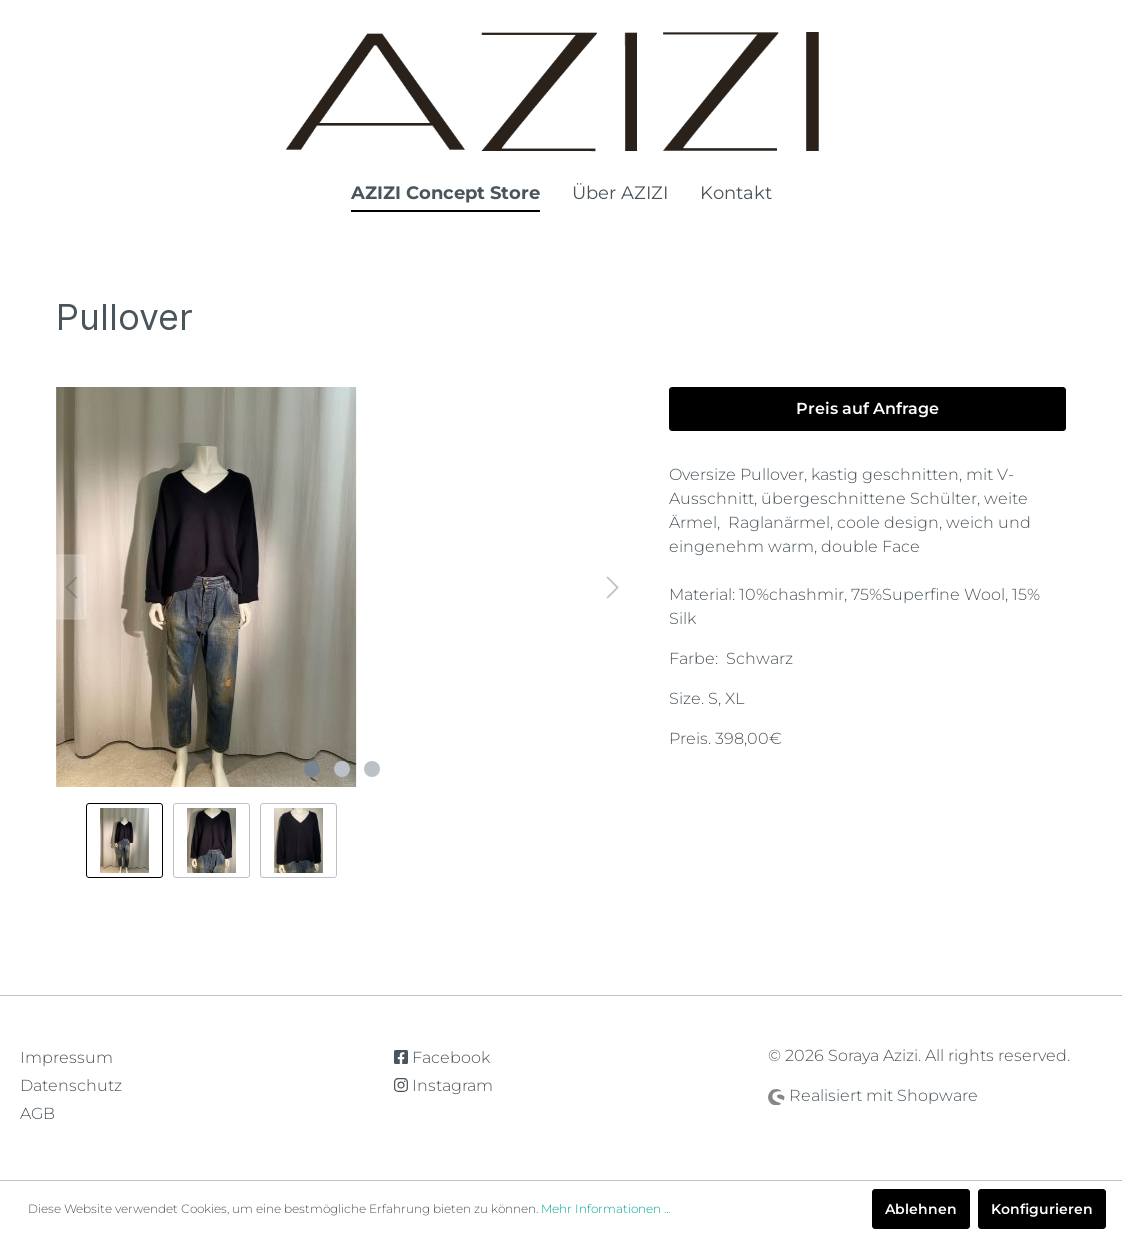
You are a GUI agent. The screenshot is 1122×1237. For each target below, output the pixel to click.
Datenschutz (71, 1085)
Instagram (443, 1085)
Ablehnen (921, 1209)
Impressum (66, 1057)
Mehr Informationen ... (605, 1208)
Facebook (442, 1057)
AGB (37, 1113)
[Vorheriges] (71, 587)
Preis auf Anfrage (867, 408)
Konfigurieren (1042, 1209)
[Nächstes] (613, 587)
